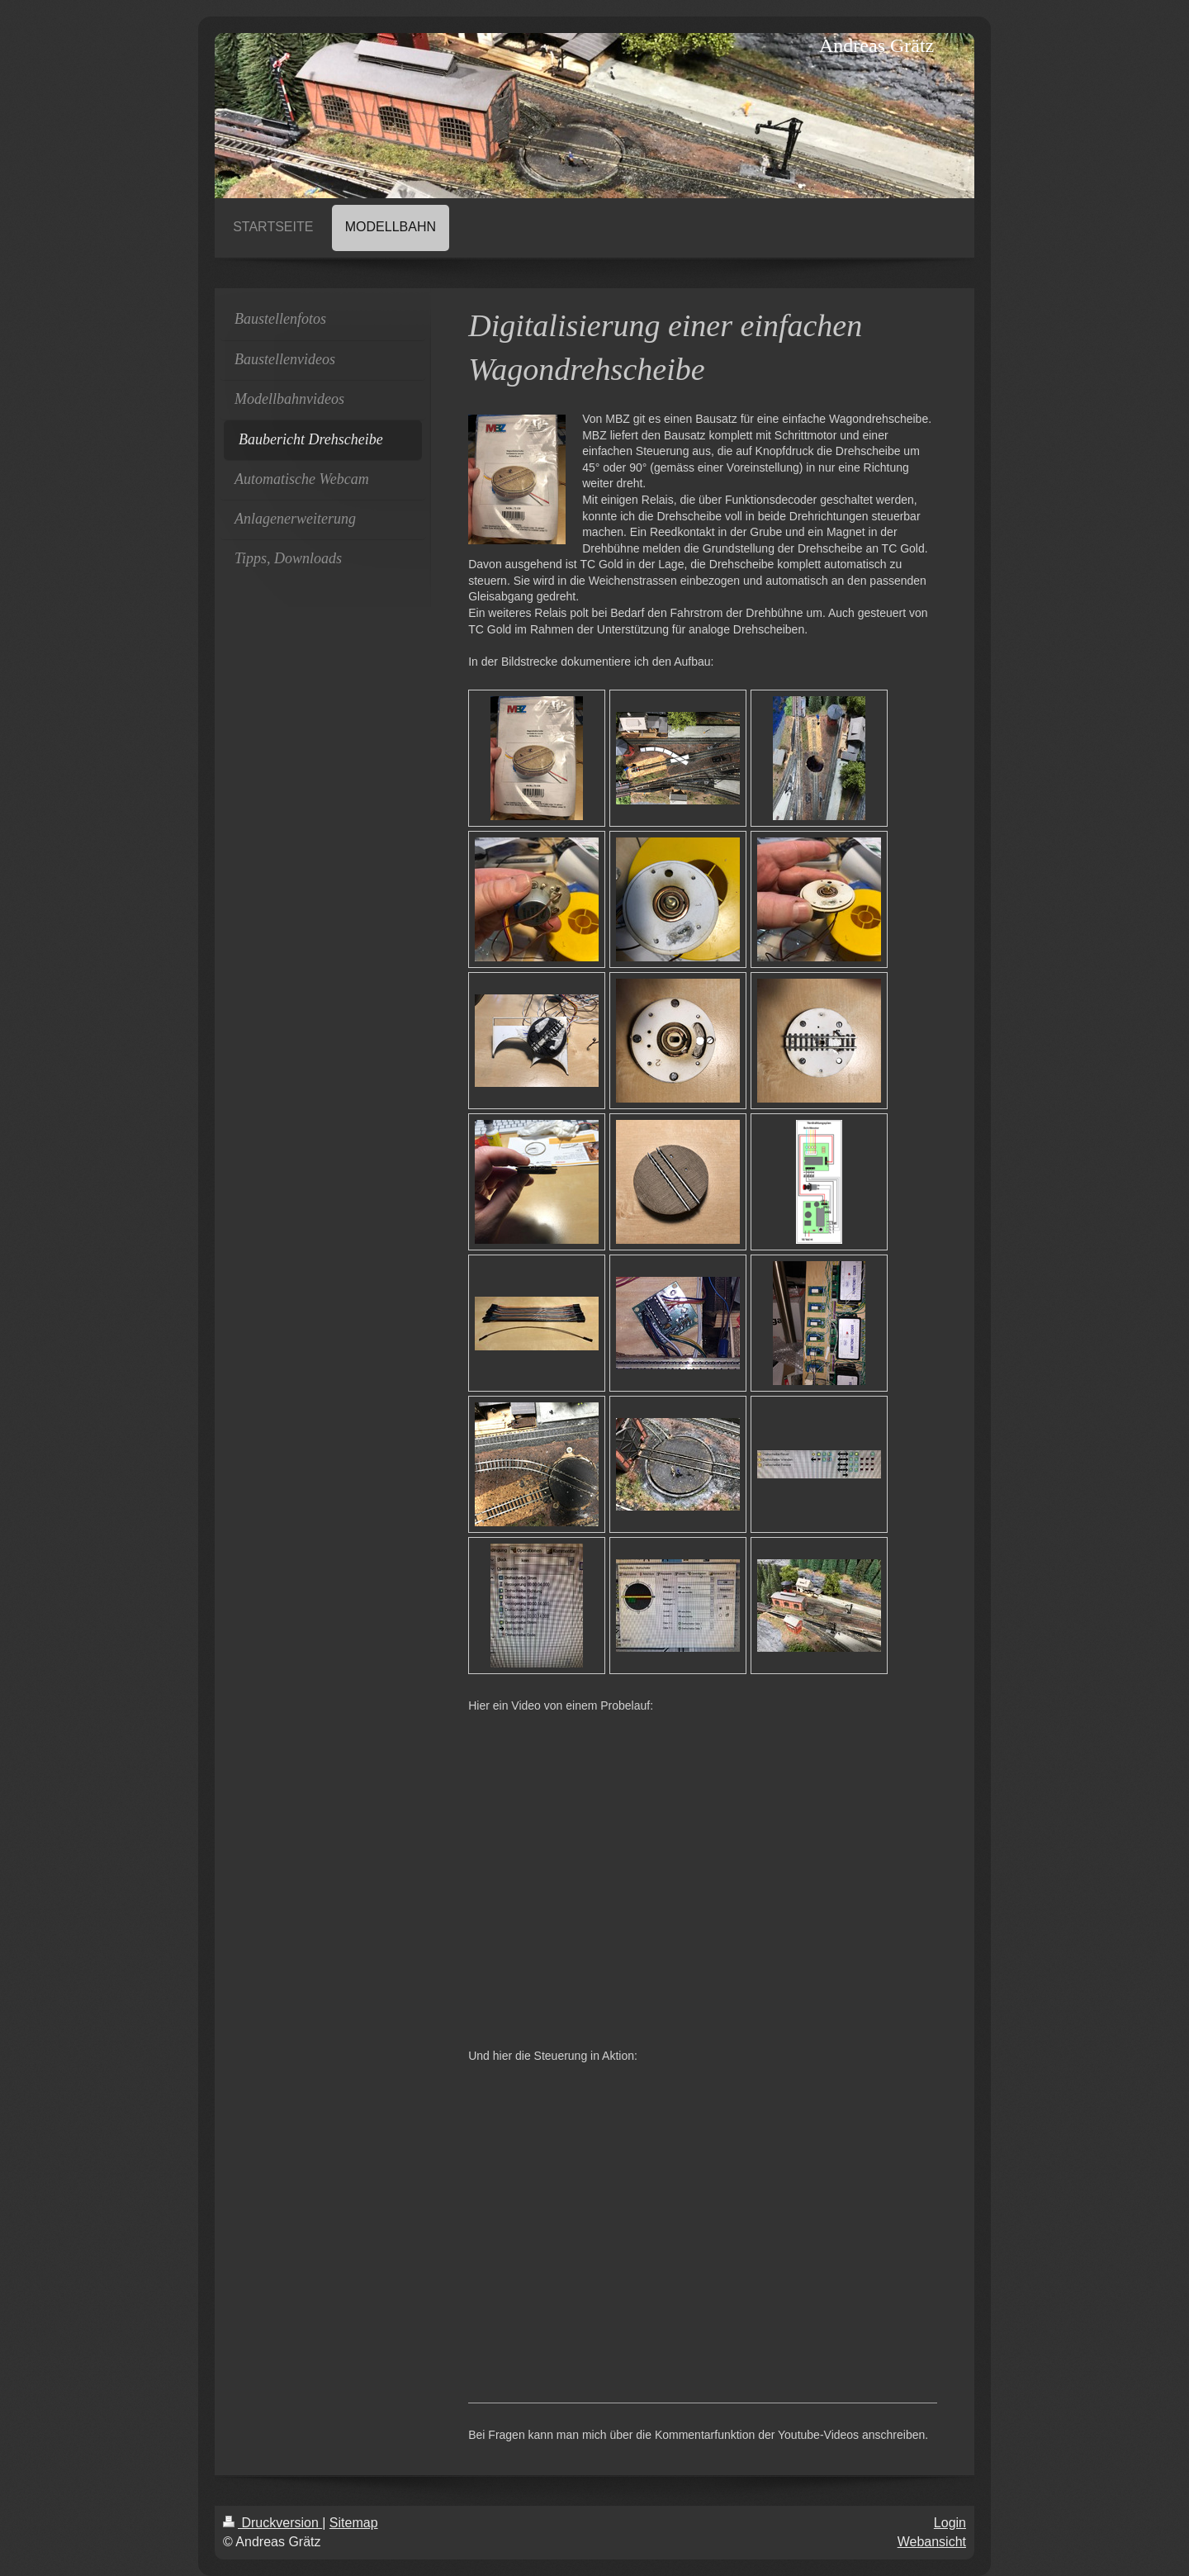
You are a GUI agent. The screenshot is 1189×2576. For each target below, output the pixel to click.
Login (950, 2523)
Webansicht (932, 2542)
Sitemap (353, 2523)
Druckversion (272, 2523)
